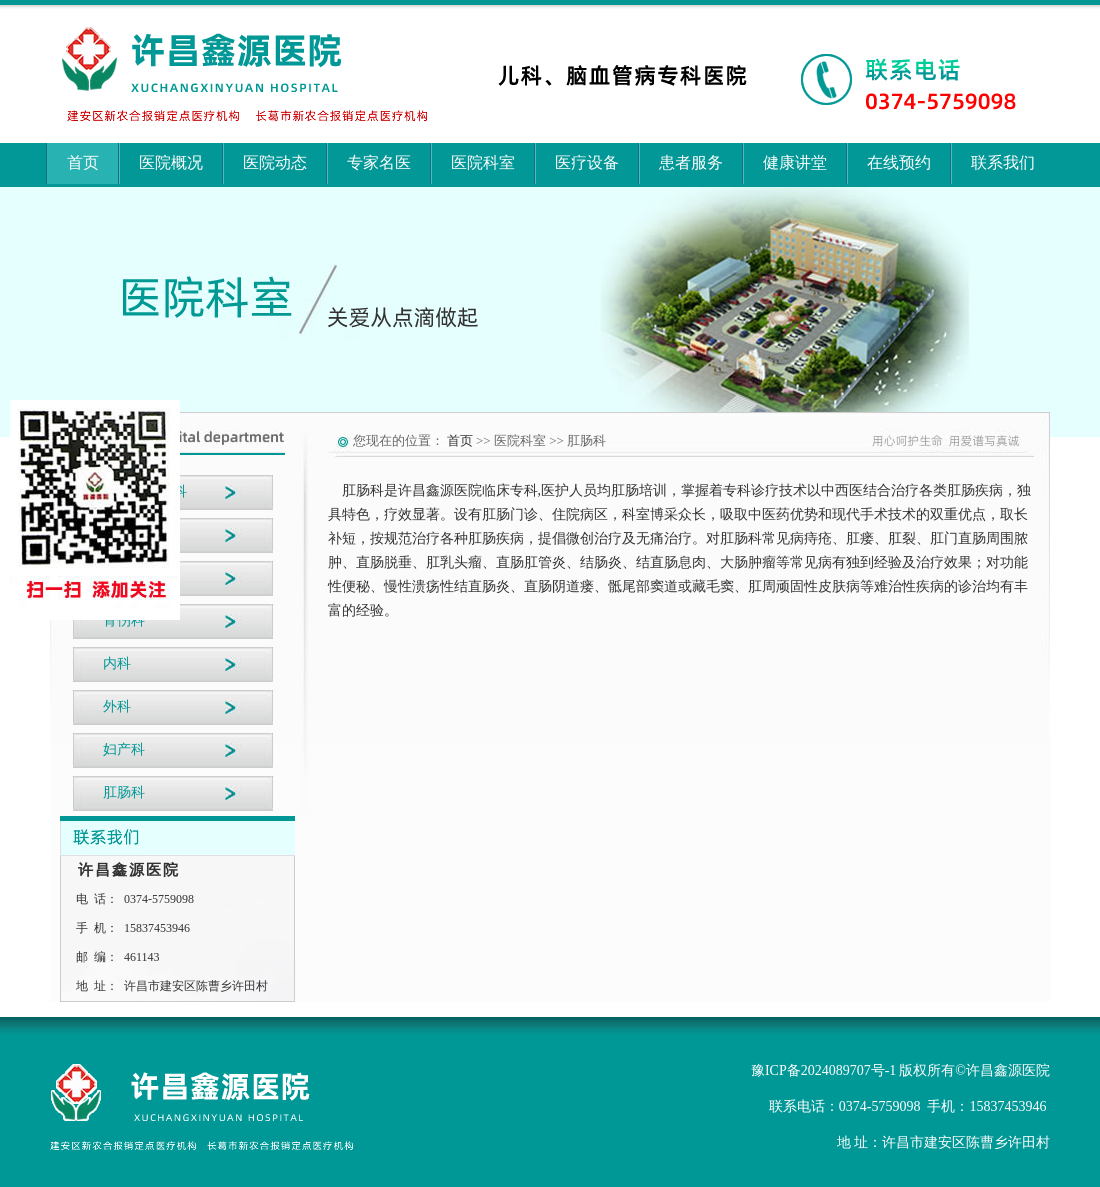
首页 (83, 162)
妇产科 (124, 749)
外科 (117, 706)
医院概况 (171, 162)
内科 (117, 663)
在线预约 (899, 162)
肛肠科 (124, 792)
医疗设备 (587, 162)
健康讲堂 (795, 162)
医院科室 (483, 162)
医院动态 (275, 162)
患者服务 (691, 162)
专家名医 (379, 162)
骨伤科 (124, 620)
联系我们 (1003, 162)
